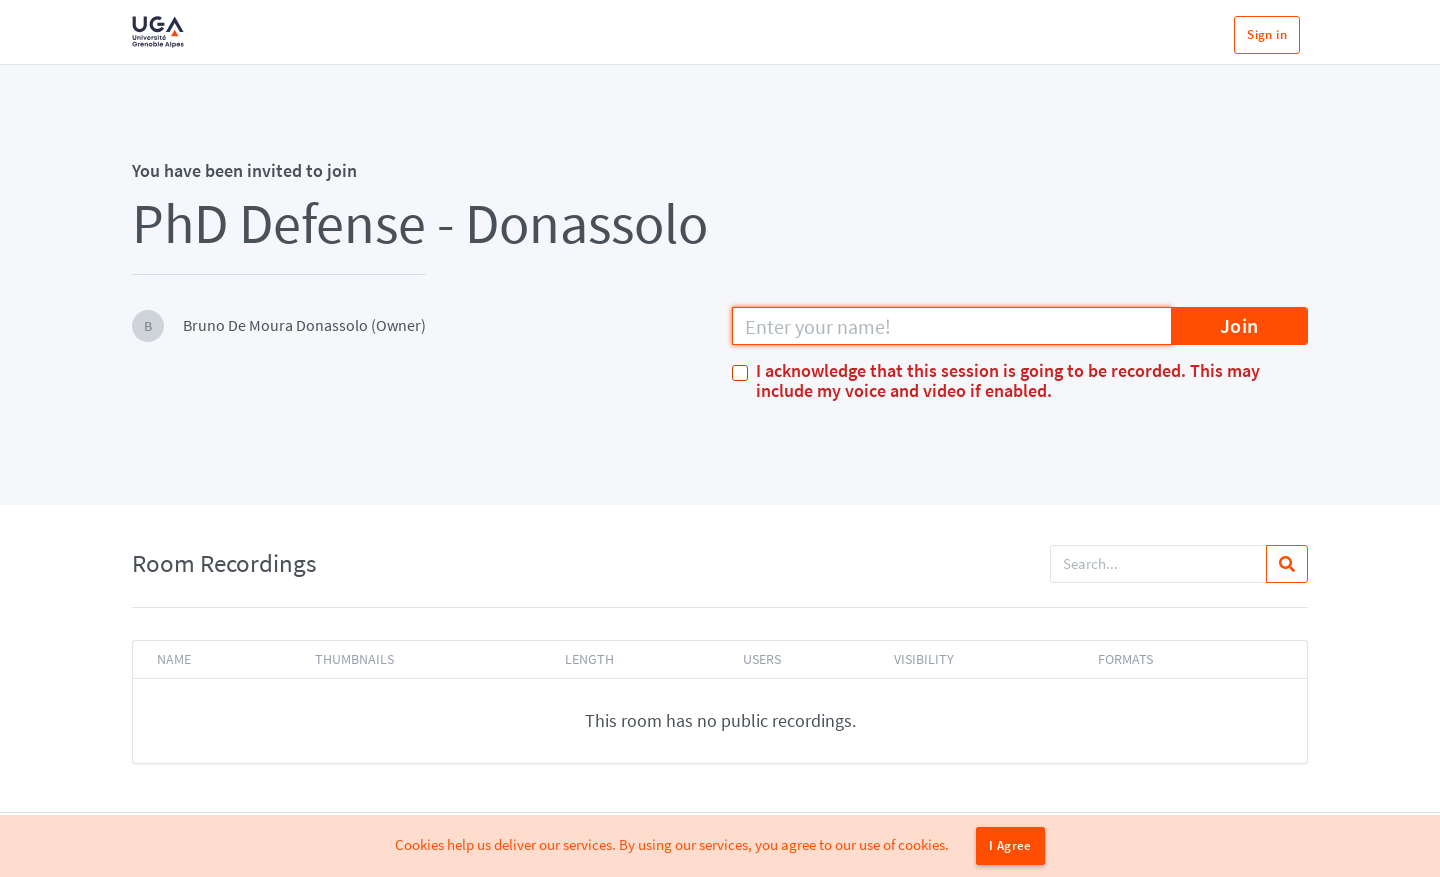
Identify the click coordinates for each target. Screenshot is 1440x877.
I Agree (1010, 845)
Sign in (1267, 34)
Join (1239, 325)
